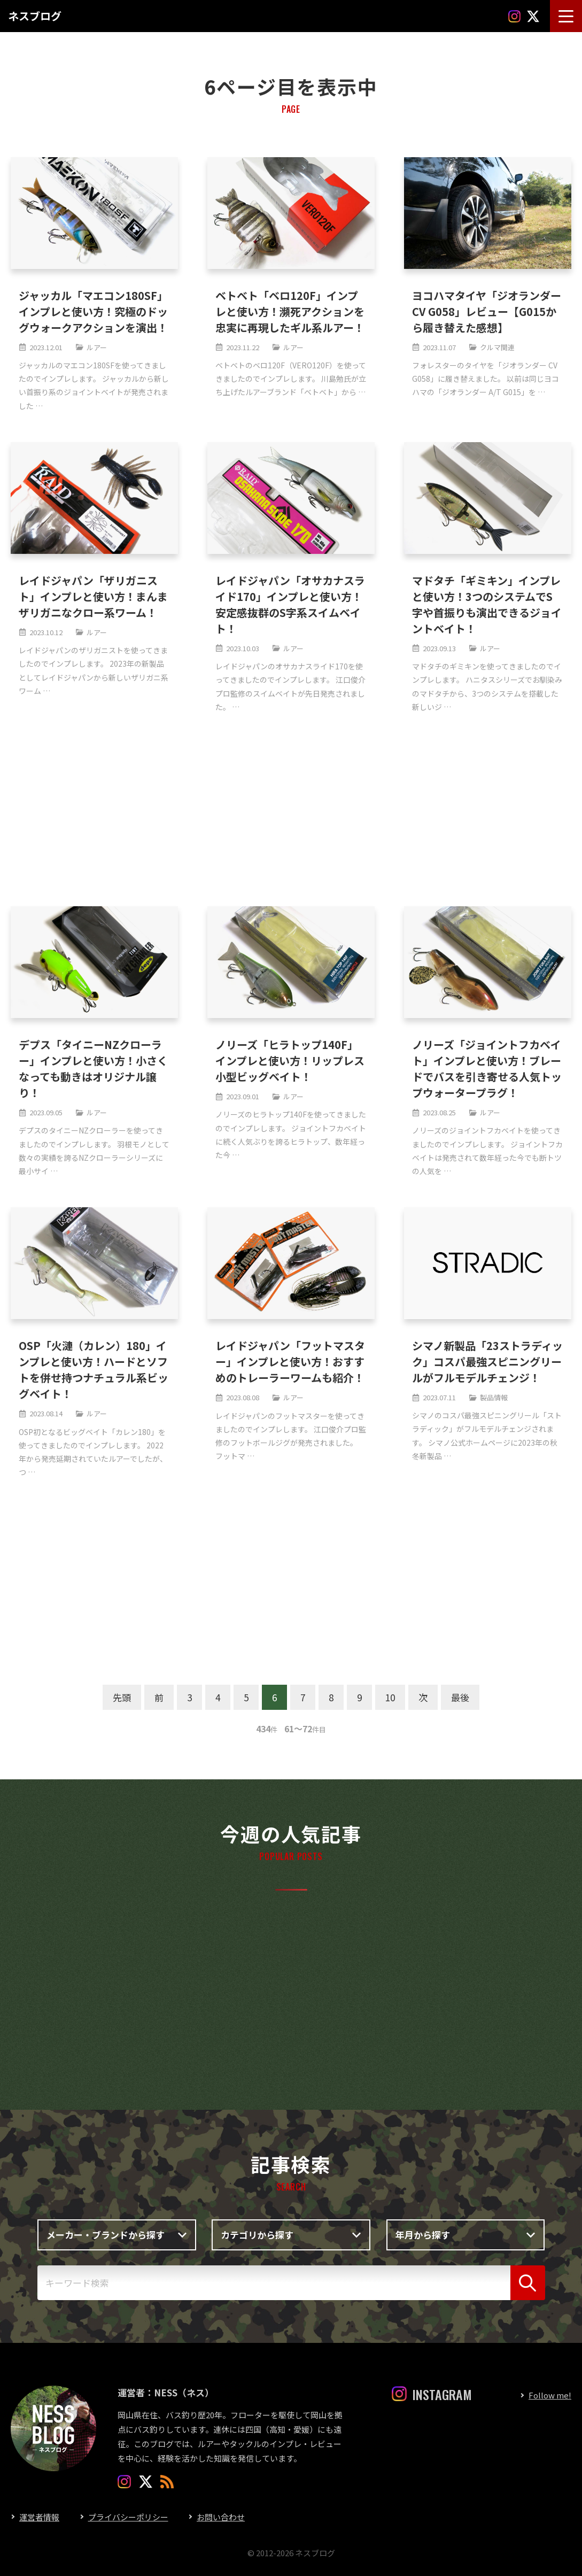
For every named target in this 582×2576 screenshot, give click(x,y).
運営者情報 (39, 2517)
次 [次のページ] (423, 1697)
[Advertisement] (288, 810)
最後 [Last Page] (460, 1697)
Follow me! (550, 2395)
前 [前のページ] (159, 1697)
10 (390, 1697)
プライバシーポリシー (128, 2517)
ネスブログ (34, 16)
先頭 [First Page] (122, 1697)
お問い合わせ (221, 2517)
